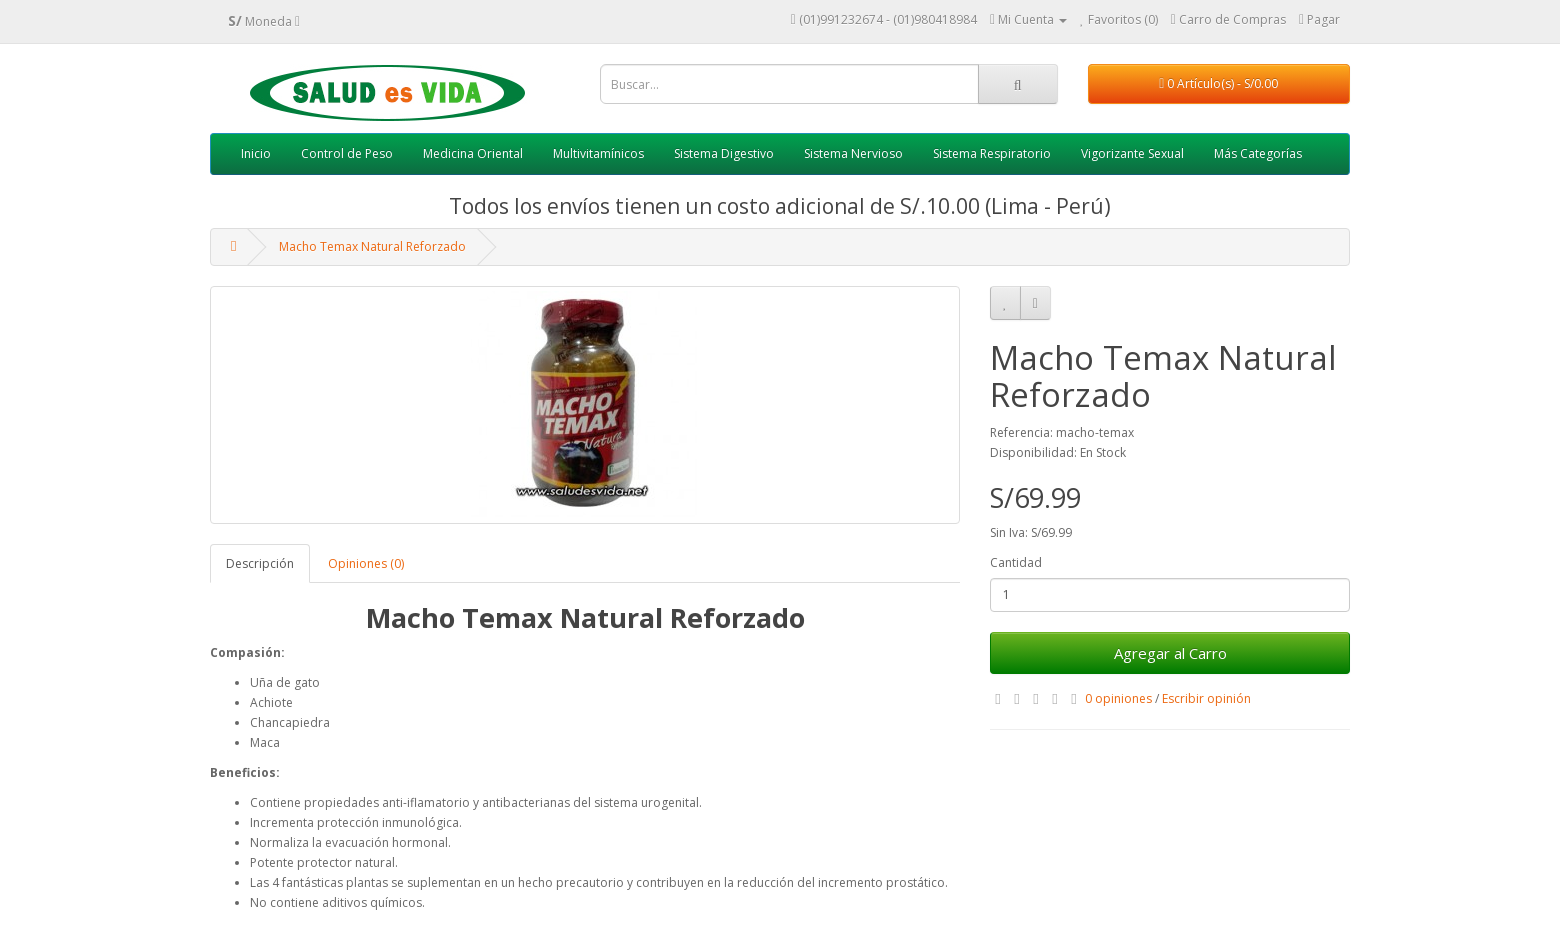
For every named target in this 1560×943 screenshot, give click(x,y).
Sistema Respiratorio (992, 153)
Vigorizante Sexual (1132, 153)
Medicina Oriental (473, 153)
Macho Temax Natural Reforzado (372, 246)
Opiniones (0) (366, 563)
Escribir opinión (1206, 698)
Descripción (260, 563)
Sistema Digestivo (724, 153)
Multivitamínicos (598, 153)
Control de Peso (347, 153)
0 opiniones (1118, 698)
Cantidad (1016, 562)
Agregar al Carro (1170, 653)
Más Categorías (1258, 153)
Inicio (256, 153)
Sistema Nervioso (853, 153)
